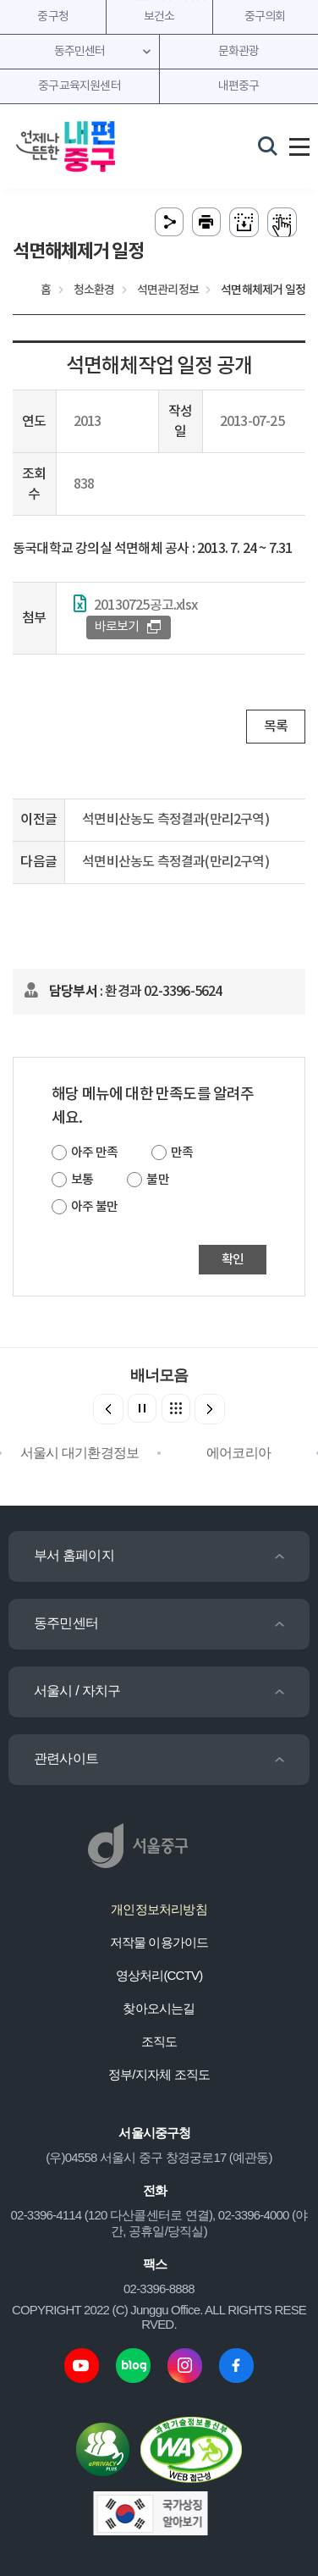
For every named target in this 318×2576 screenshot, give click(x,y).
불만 (157, 1180)
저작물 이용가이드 (159, 1942)
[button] (210, 1409)
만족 (182, 1153)
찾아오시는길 (159, 2008)
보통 (82, 1180)
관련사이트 (66, 1758)
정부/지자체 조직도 (159, 2074)
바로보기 (117, 627)
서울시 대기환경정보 (79, 1453)
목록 (276, 726)
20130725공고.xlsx (145, 605)
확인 (233, 1259)
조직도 (159, 2041)
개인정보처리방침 (159, 1909)
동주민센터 (66, 1623)
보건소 (159, 17)
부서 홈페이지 (74, 1555)
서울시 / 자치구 (77, 1690)
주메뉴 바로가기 (159, 0)
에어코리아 (238, 1453)
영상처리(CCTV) (159, 1975)
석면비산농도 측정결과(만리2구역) (175, 819)
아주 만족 (94, 1153)
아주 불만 (94, 1207)
